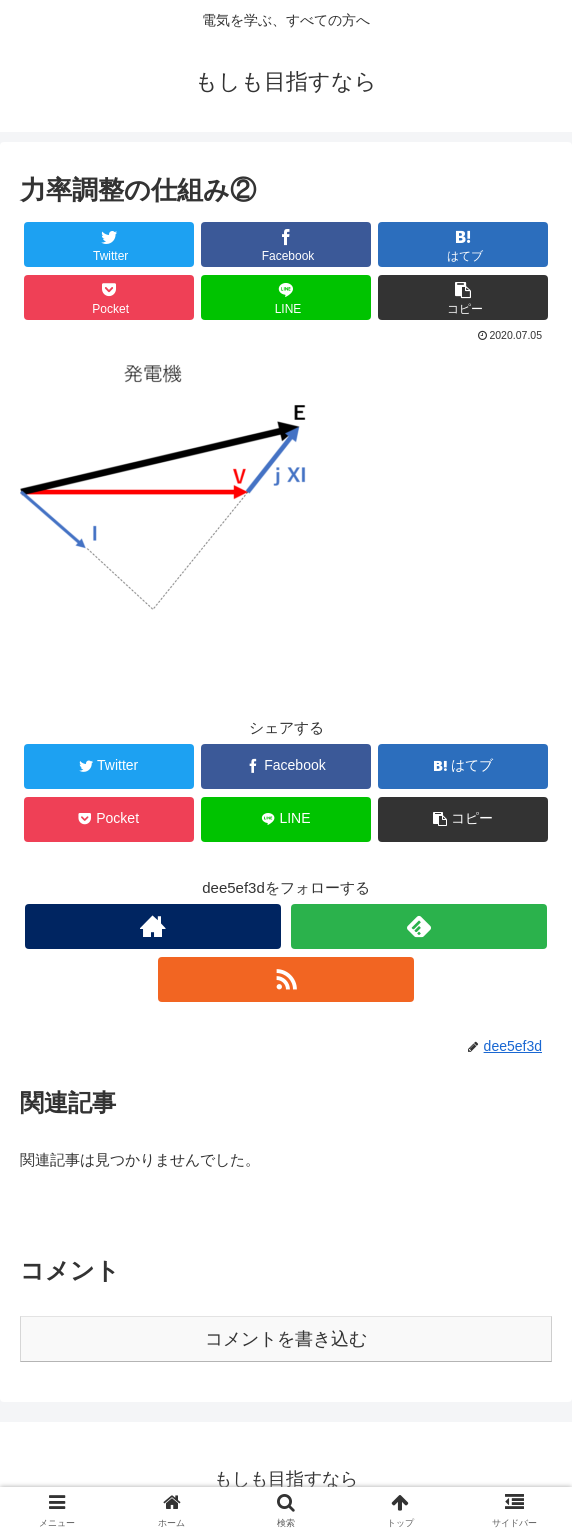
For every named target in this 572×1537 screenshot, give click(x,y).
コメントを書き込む (286, 1339)
